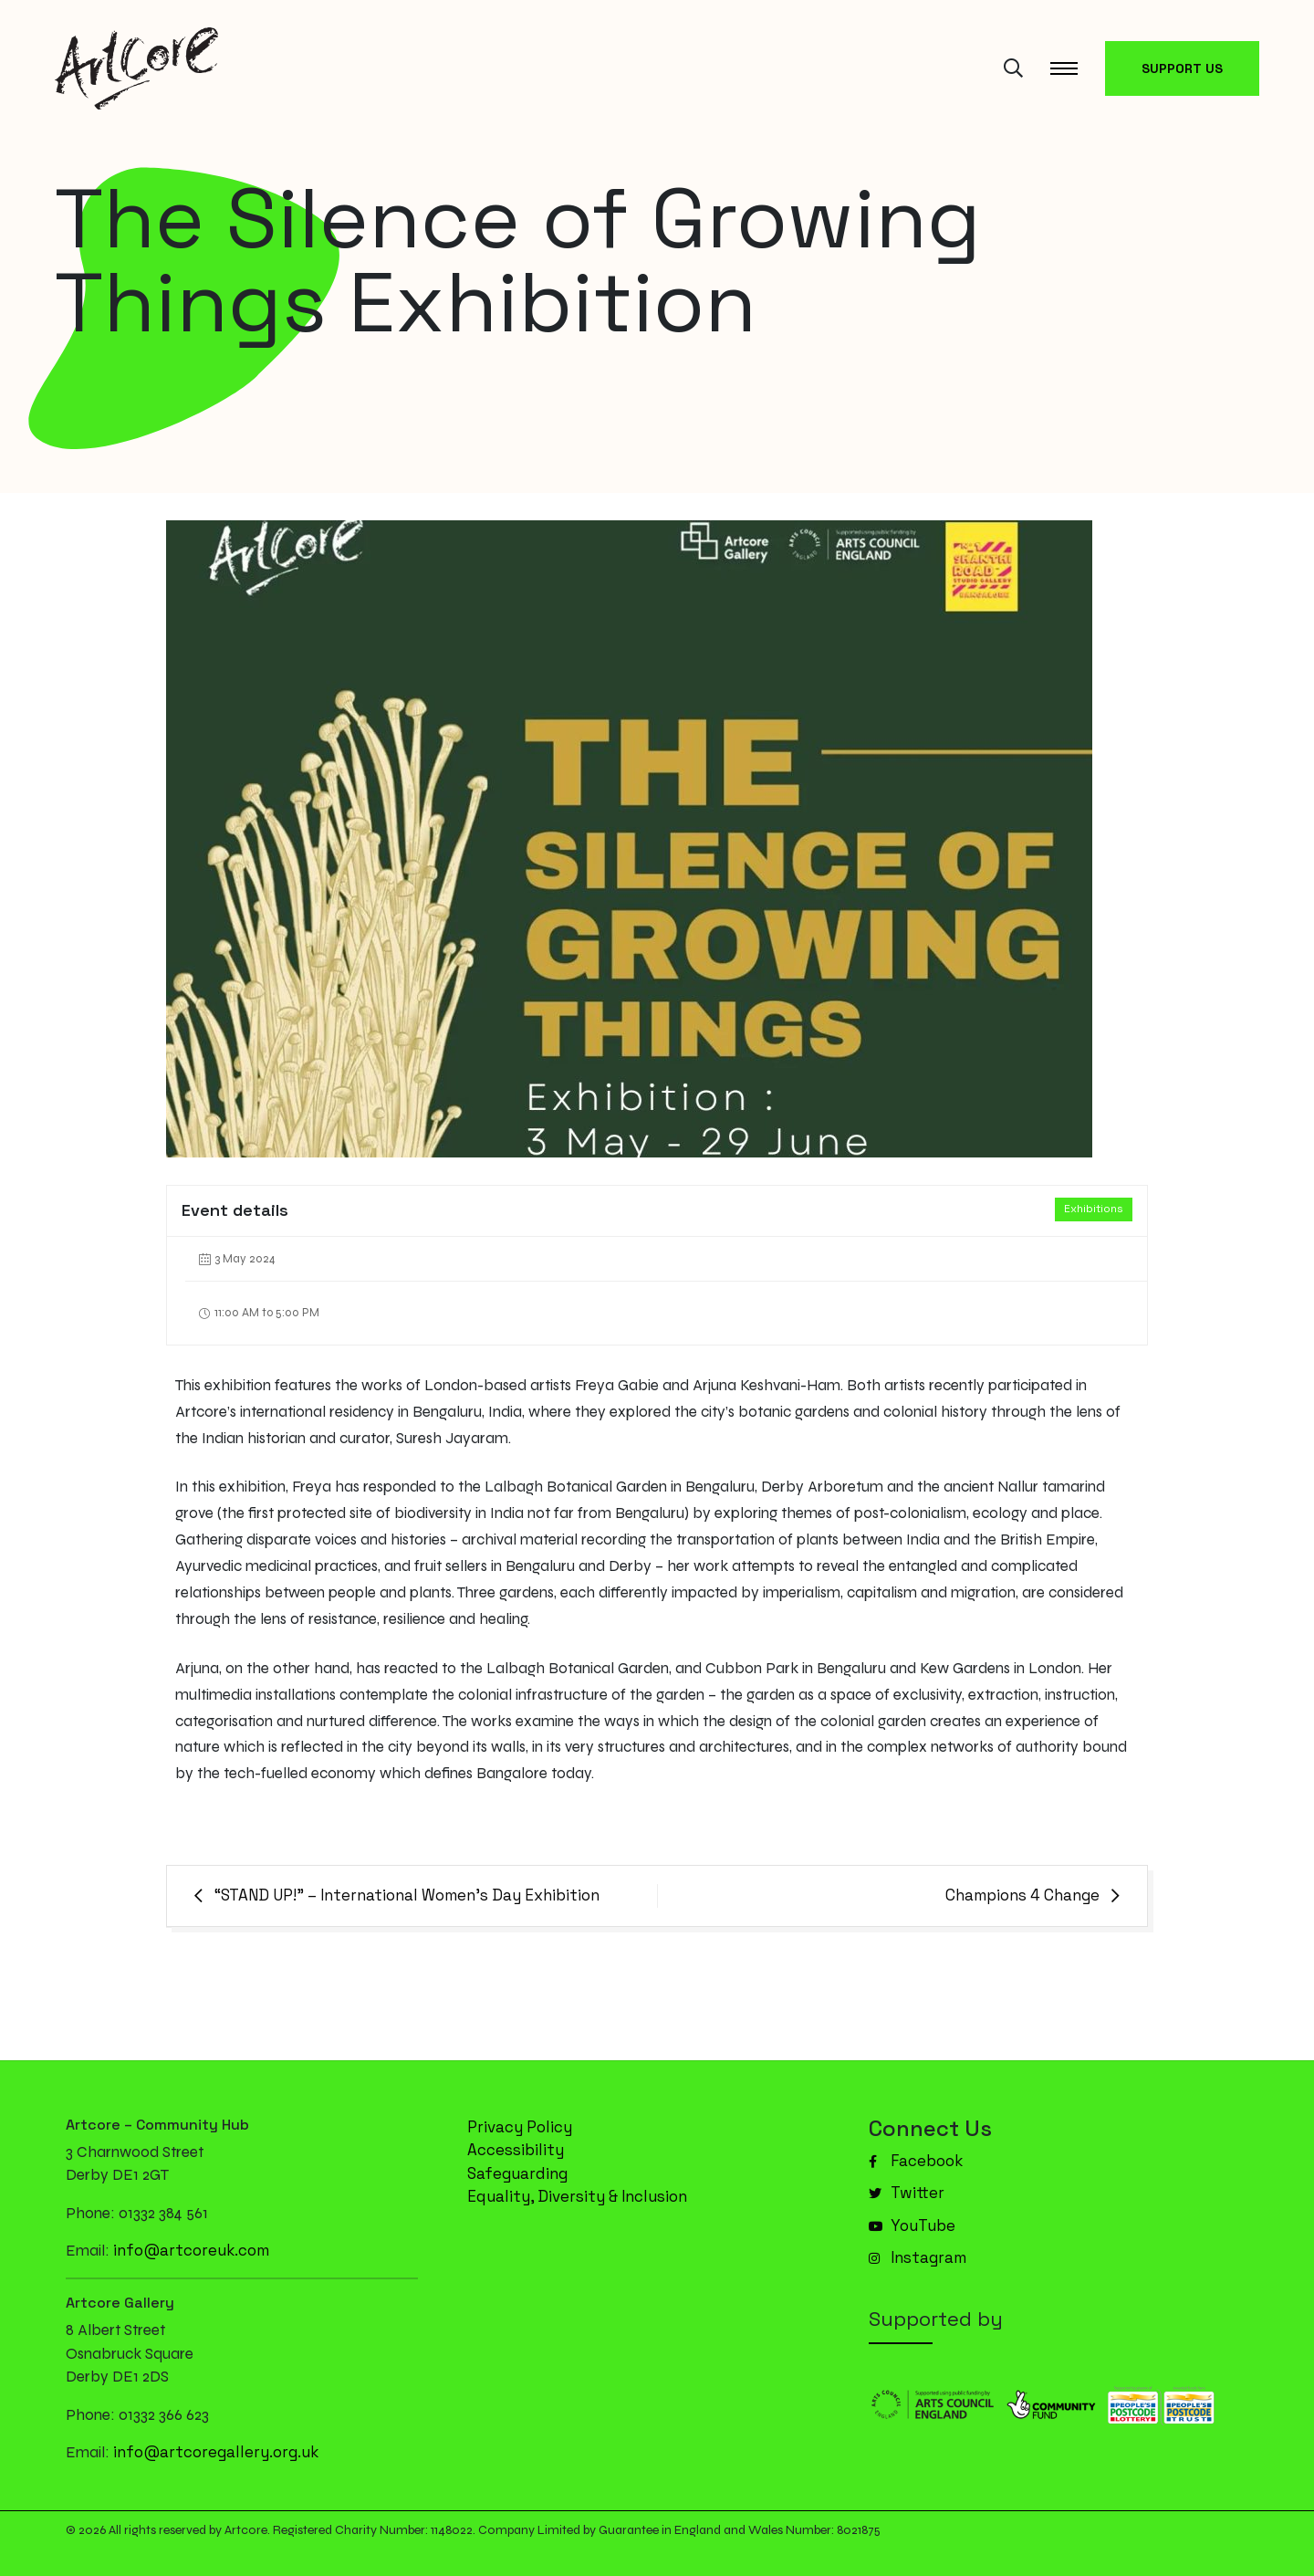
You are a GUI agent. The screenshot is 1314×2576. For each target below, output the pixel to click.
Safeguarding (517, 2173)
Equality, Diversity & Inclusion (577, 2196)
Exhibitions (1093, 1208)
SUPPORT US (1182, 68)
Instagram (917, 2257)
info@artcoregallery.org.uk (215, 2452)
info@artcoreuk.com (191, 2250)
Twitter (906, 2193)
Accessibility (515, 2150)
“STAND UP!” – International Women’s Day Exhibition (407, 1895)
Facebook (916, 2161)
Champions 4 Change (1022, 1895)
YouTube (912, 2225)
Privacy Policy (519, 2127)
